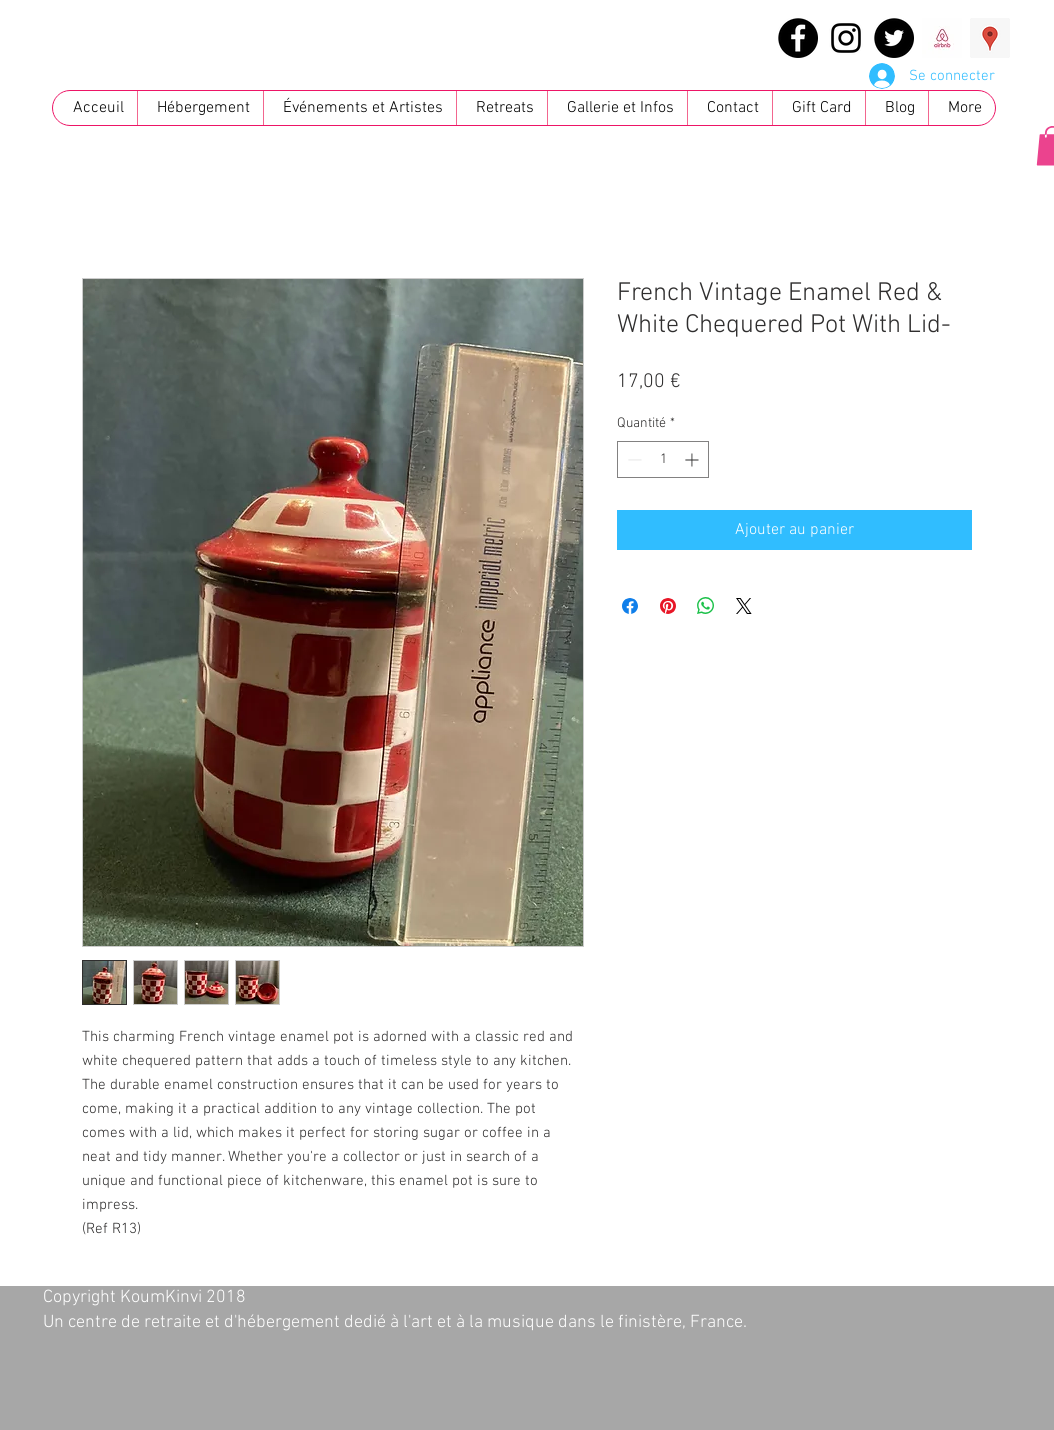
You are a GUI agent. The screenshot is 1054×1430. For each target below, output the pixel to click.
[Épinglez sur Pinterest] (668, 606)
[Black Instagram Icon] (846, 38)
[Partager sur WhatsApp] (706, 606)
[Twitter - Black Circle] (894, 38)
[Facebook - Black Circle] (798, 38)
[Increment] (693, 459)
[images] (942, 38)
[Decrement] (632, 459)
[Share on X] (744, 606)
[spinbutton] (663, 459)
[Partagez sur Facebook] (630, 606)
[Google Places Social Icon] (990, 38)
